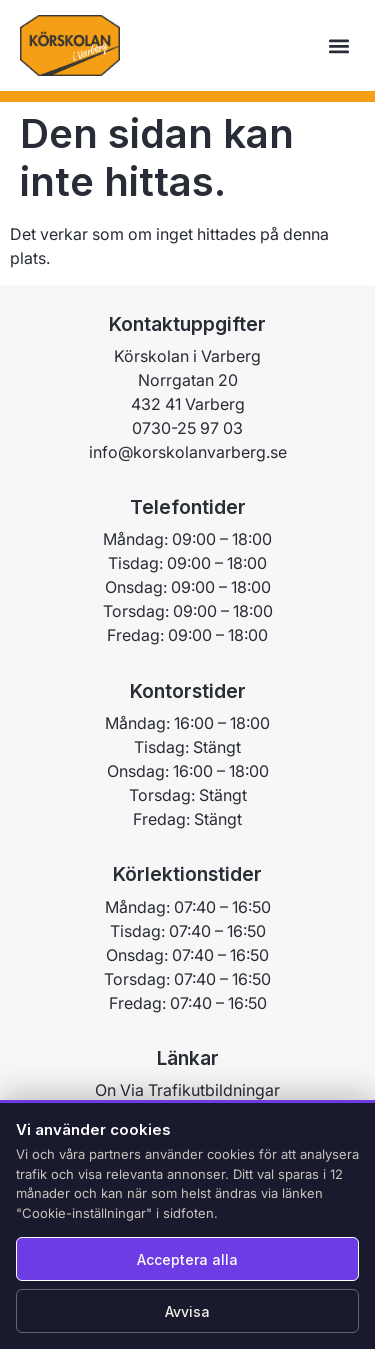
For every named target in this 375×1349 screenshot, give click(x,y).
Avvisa (187, 1311)
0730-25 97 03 (187, 456)
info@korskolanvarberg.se (188, 480)
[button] (338, 45)
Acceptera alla (187, 1259)
